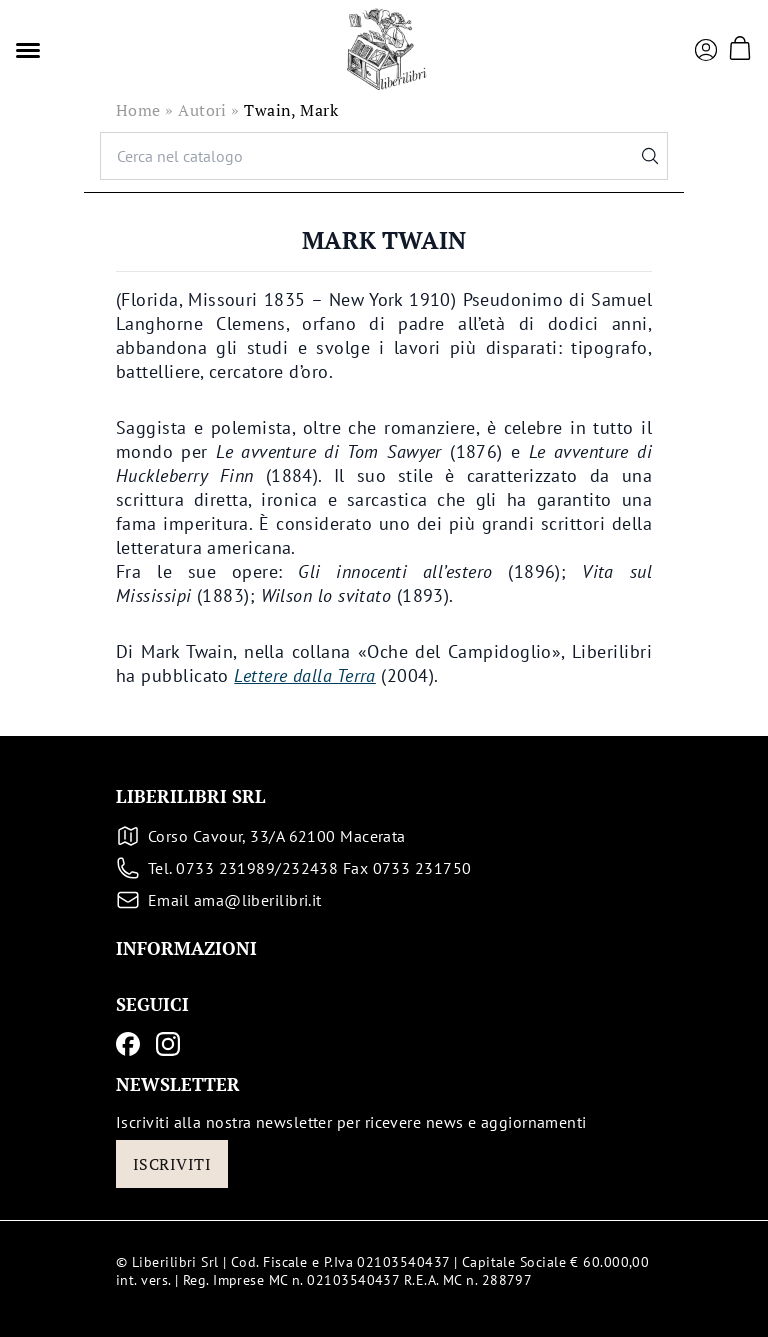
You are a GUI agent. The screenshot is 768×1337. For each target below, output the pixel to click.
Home (138, 110)
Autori (202, 110)
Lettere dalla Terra (305, 675)
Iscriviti (172, 1164)
